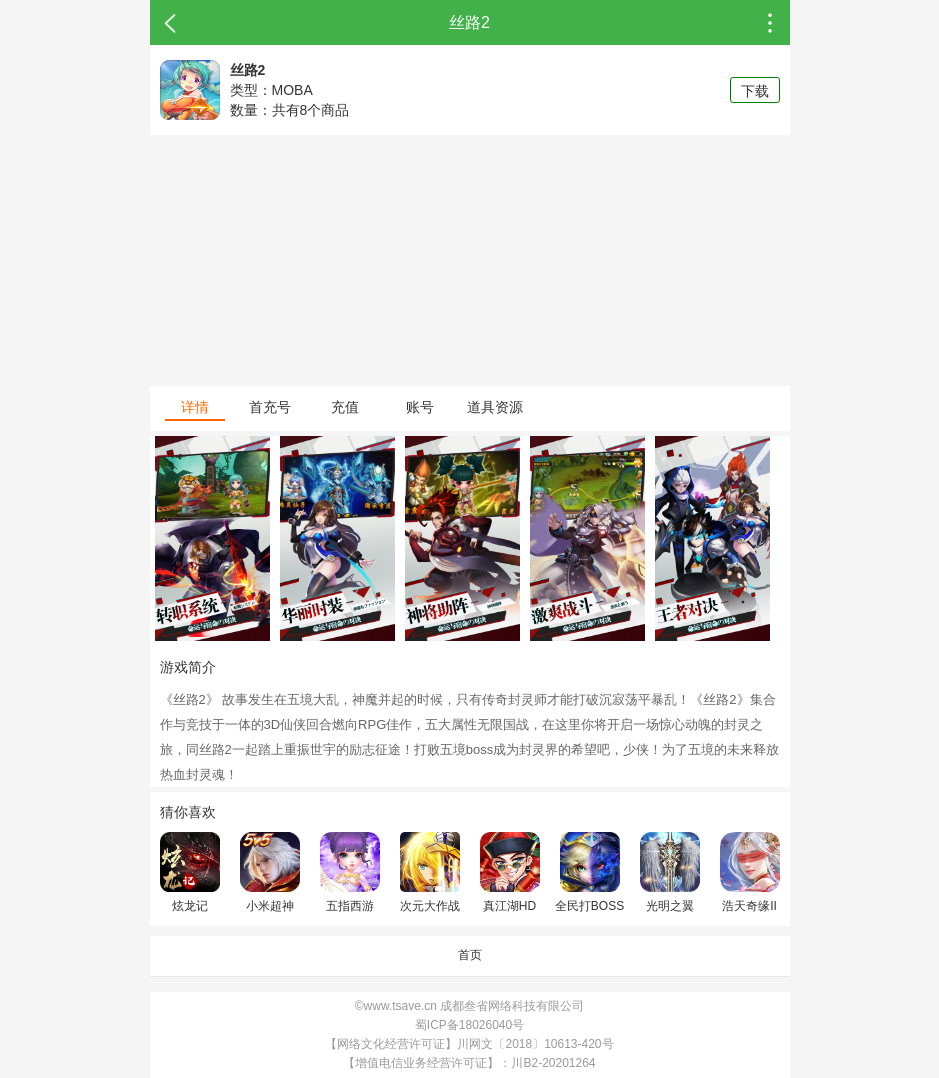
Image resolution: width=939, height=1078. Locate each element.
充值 (345, 407)
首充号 (270, 407)
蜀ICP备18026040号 (469, 1025)
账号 (420, 407)
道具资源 (495, 407)
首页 (470, 955)
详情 (195, 407)
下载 (755, 91)
